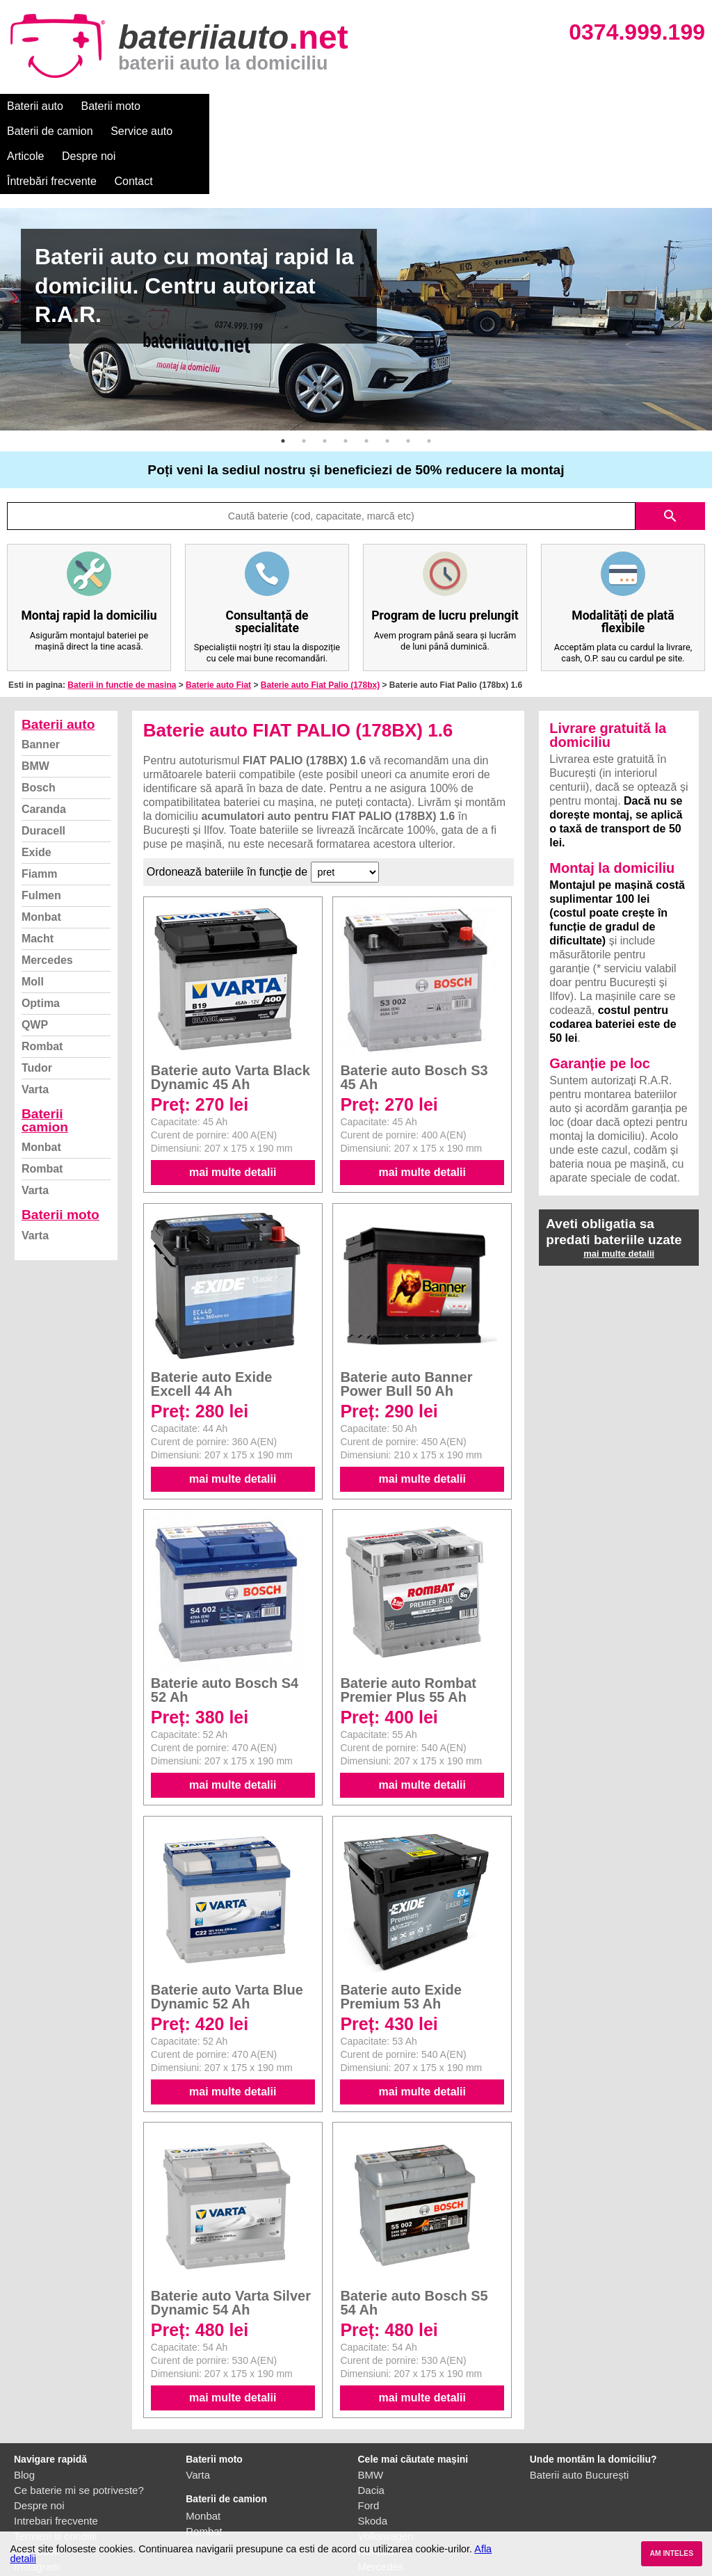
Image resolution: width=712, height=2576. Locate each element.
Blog (24, 2400)
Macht (38, 863)
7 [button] (408, 366)
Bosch (39, 712)
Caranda (44, 734)
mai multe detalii (232, 1097)
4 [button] (346, 366)
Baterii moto (110, 106)
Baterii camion (45, 1045)
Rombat (42, 971)
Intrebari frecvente (56, 2446)
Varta (35, 1014)
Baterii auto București (579, 2400)
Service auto (293, 106)
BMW (35, 691)
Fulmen (41, 820)
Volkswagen (386, 2461)
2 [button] (304, 366)
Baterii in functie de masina (121, 610)
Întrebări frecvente (508, 106)
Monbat (41, 842)
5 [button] (366, 366)
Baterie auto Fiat (218, 610)
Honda (373, 2522)
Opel (369, 2507)
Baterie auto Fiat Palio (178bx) (320, 610)
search (670, 441)
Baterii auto (35, 106)
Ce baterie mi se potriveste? (79, 2415)
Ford (369, 2430)
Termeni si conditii (55, 2461)
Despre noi (423, 106)
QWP (35, 950)
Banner (41, 669)
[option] (356, 244)
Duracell (43, 756)
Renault (376, 2476)
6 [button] (387, 366)
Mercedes (47, 885)
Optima (41, 928)
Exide (36, 777)
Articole (359, 106)
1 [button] (283, 366)
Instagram (37, 2491)
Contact (591, 106)
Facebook (37, 2476)
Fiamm (40, 799)
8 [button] (429, 366)
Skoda (373, 2446)
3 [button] (325, 366)
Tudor (37, 993)
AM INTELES (671, 2553)
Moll (33, 906)
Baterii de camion (201, 106)
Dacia (371, 2415)
